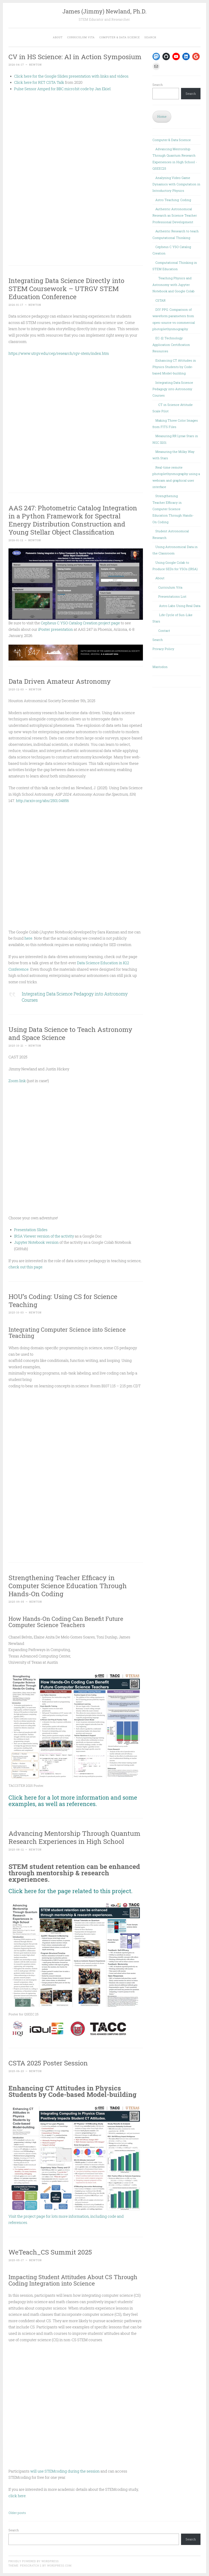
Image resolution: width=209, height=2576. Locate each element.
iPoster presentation (55, 629)
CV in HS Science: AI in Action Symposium (74, 56)
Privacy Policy (163, 649)
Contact (164, 630)
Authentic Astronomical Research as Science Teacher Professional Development (174, 215)
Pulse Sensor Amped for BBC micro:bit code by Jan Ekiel (62, 88)
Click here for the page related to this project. (70, 1891)
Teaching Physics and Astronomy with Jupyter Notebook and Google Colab (173, 284)
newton (35, 64)
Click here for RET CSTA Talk (39, 82)
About (58, 37)
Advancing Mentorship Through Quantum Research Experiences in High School (74, 1837)
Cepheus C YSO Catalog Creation (69, 622)
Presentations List (172, 596)
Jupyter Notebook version (36, 1242)
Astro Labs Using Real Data (179, 606)
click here (17, 2495)
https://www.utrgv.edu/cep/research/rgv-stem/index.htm (58, 353)
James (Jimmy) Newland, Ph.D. (104, 11)
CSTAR (160, 300)
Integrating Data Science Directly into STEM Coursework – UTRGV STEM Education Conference (66, 288)
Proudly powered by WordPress (33, 2561)
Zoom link (17, 1080)
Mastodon (160, 667)
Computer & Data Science (119, 37)
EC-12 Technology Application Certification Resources (171, 344)
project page (109, 622)
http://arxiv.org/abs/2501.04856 (42, 800)
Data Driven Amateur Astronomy (59, 681)
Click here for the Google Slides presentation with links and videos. (71, 76)
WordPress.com (59, 2565)
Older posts (17, 2513)
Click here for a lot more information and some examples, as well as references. (72, 1801)
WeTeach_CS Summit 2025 (50, 2251)
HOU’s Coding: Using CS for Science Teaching (62, 1300)
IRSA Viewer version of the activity (44, 1236)
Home (162, 116)
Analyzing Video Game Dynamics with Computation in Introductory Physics (176, 184)
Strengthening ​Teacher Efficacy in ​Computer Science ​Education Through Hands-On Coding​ (67, 1585)
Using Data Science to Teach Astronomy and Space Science (70, 1033)
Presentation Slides (30, 1229)
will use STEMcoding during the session (65, 2471)
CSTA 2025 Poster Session (48, 2062)
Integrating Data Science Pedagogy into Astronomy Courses (172, 389)
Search (150, 37)
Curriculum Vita (81, 37)
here (28, 938)
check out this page (25, 1266)
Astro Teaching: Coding (173, 200)
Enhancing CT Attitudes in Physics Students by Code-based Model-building (174, 366)
